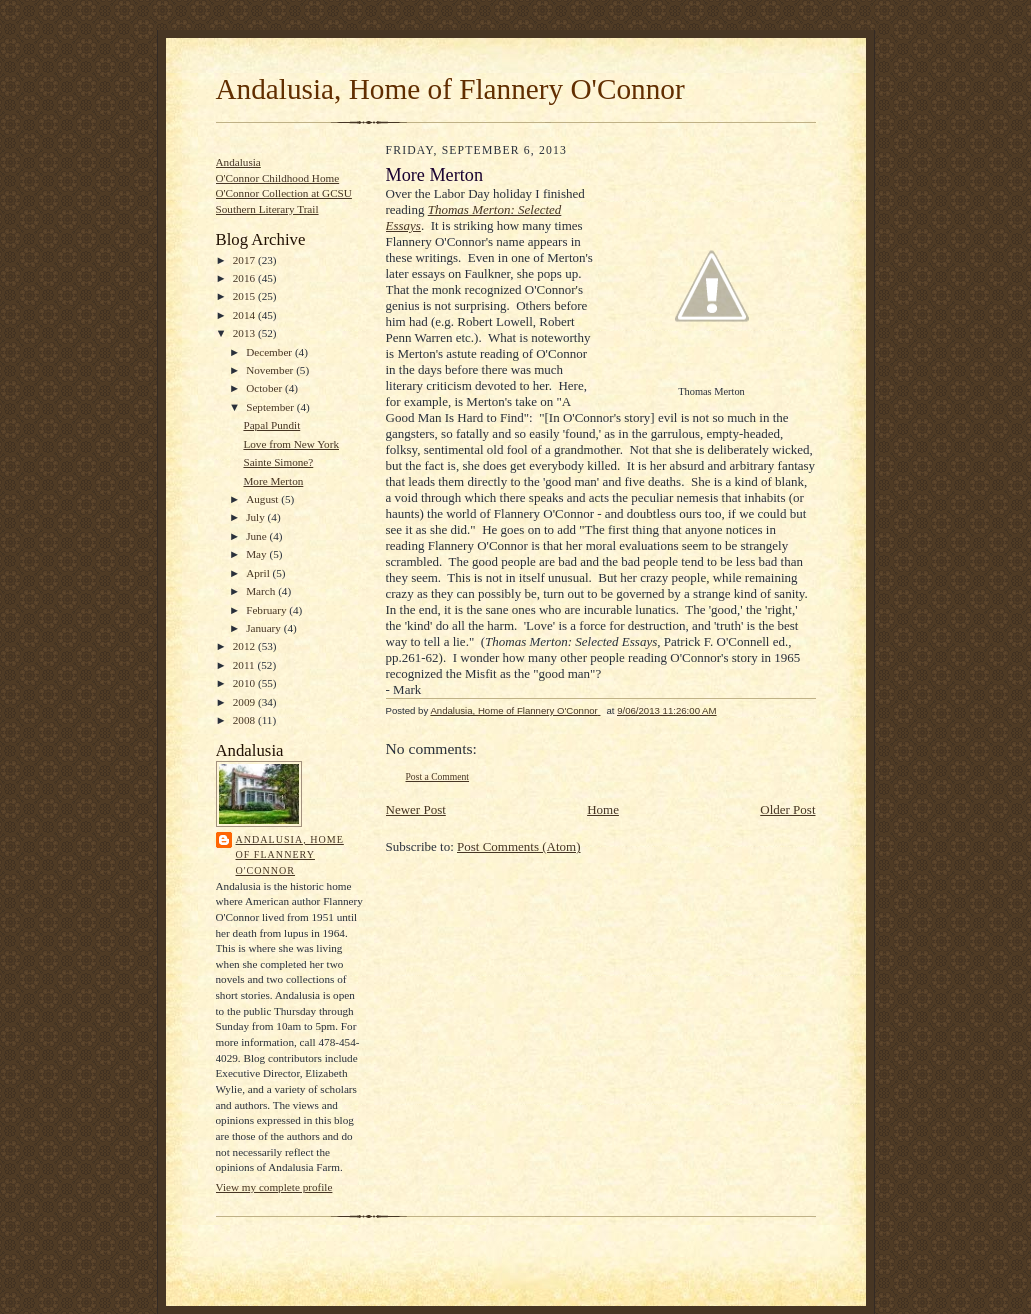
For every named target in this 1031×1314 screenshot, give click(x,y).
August (263, 499)
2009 (245, 702)
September (271, 407)
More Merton (273, 481)
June (257, 536)
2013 (245, 333)
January (265, 628)
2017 (245, 260)
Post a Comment (438, 776)
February (267, 610)
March (262, 591)
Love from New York (291, 444)
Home (603, 809)
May (257, 554)
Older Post (787, 809)
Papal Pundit (271, 425)
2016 (245, 278)
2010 (245, 683)
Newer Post (416, 809)
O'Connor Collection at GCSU (284, 193)
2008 (245, 720)
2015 (245, 296)
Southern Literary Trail (267, 209)
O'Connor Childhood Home (278, 178)
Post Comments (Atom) (519, 846)
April (259, 573)
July (256, 517)
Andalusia (238, 162)
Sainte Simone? (278, 462)
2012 (245, 646)
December (270, 352)
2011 (245, 665)
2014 (245, 315)
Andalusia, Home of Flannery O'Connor (450, 89)
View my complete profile (274, 1187)
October (265, 388)
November (271, 370)
